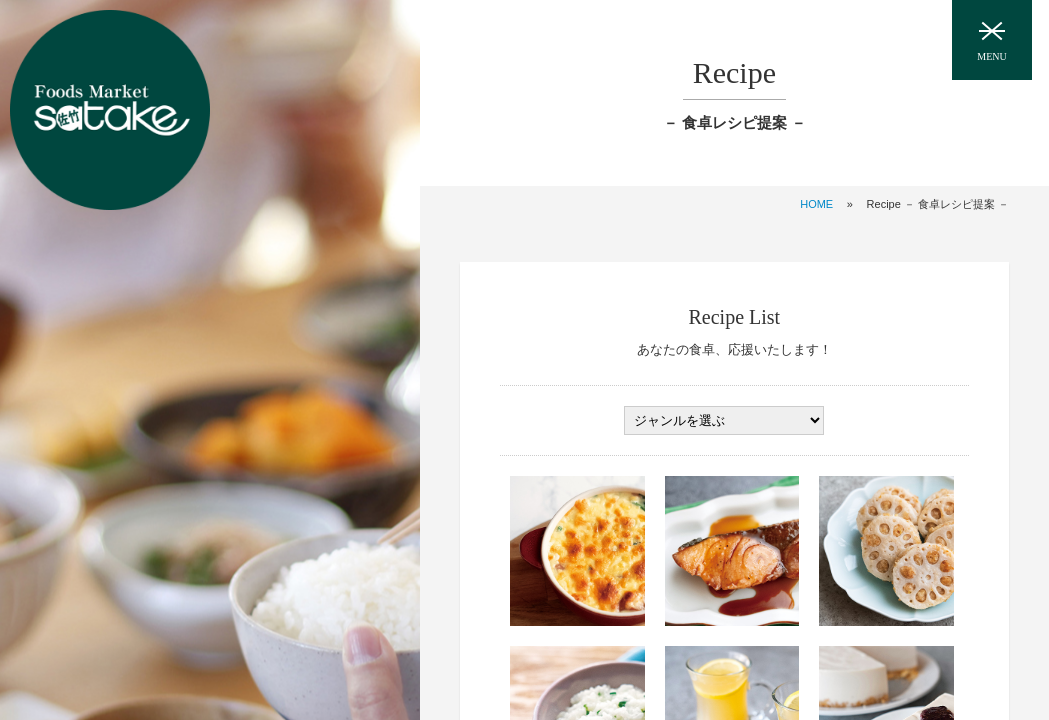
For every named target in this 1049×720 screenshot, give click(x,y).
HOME (816, 204)
